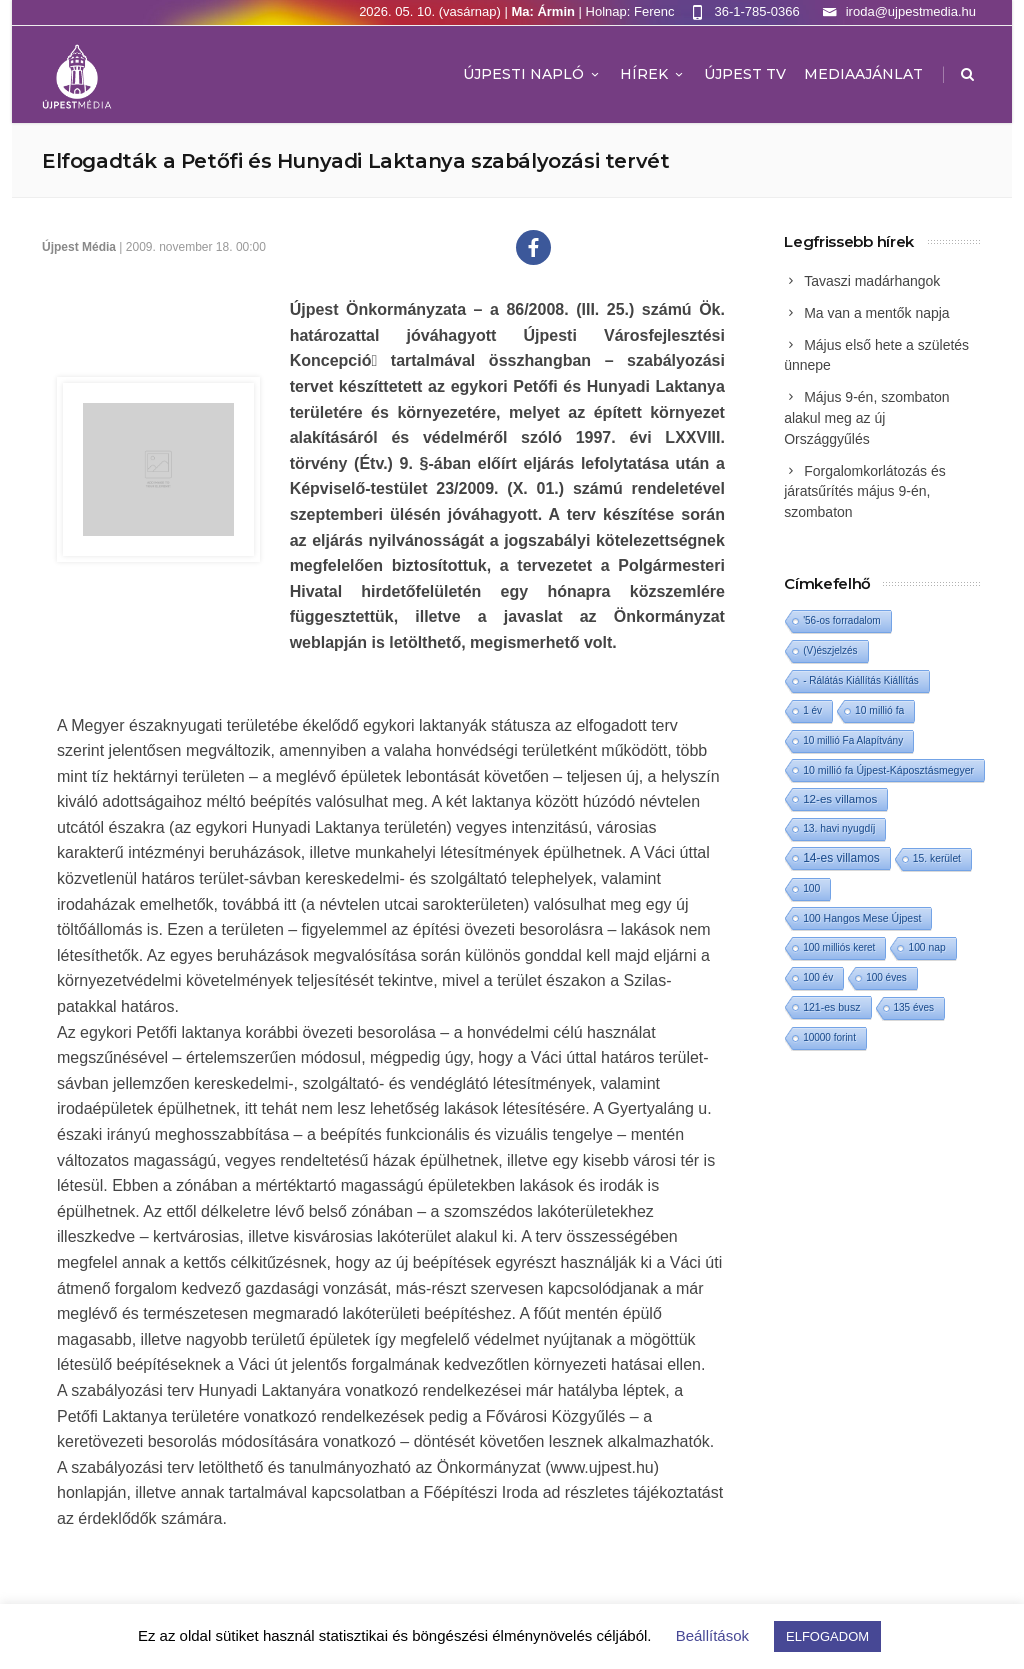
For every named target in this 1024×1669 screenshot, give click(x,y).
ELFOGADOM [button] (827, 1636)
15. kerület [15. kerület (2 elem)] (937, 858)
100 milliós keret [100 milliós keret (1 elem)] (839, 947)
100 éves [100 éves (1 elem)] (886, 977)
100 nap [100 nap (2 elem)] (926, 947)
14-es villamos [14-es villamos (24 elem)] (841, 858)
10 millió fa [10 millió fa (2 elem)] (879, 710)
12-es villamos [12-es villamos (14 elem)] (840, 798)
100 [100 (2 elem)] (811, 888)
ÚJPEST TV (745, 74)
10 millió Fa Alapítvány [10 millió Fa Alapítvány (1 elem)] (853, 740)
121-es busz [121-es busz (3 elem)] (831, 1007)
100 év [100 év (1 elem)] (818, 977)
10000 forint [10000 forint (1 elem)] (829, 1037)
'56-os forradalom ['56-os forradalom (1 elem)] (842, 620)
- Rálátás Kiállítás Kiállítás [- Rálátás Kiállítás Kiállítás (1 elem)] (861, 680)
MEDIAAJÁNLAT (863, 74)
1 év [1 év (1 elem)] (812, 710)
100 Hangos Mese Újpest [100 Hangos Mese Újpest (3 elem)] (862, 918)
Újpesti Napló (532, 74)
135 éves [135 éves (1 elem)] (914, 1007)
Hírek (653, 74)
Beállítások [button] (712, 1635)
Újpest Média (79, 247)
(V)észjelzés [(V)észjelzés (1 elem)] (830, 650)
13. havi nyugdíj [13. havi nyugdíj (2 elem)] (839, 828)
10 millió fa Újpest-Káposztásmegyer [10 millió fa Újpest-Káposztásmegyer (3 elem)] (888, 770)
